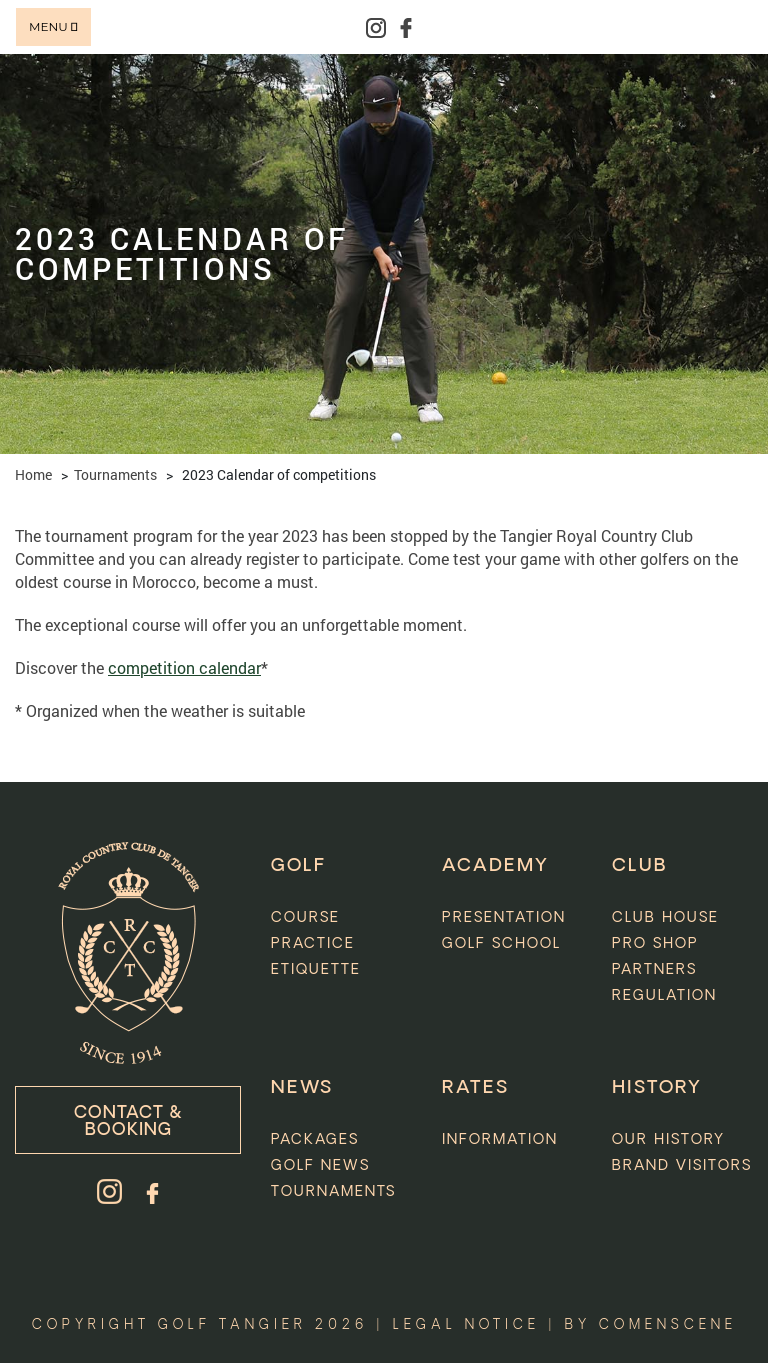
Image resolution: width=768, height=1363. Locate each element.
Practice (313, 944)
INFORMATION (500, 1140)
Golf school (501, 944)
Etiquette (316, 970)
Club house (665, 918)
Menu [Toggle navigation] (53, 26)
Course (305, 918)
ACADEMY (495, 866)
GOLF (298, 866)
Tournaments (115, 474)
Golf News (320, 1166)
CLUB (639, 866)
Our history (668, 1140)
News (302, 1088)
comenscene (668, 1325)
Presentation (504, 918)
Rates (475, 1088)
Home (33, 474)
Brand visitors (682, 1166)
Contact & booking (128, 1122)
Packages (315, 1140)
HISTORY (657, 1088)
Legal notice (466, 1325)
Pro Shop (655, 944)
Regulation (664, 996)
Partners (654, 970)
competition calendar (184, 667)
